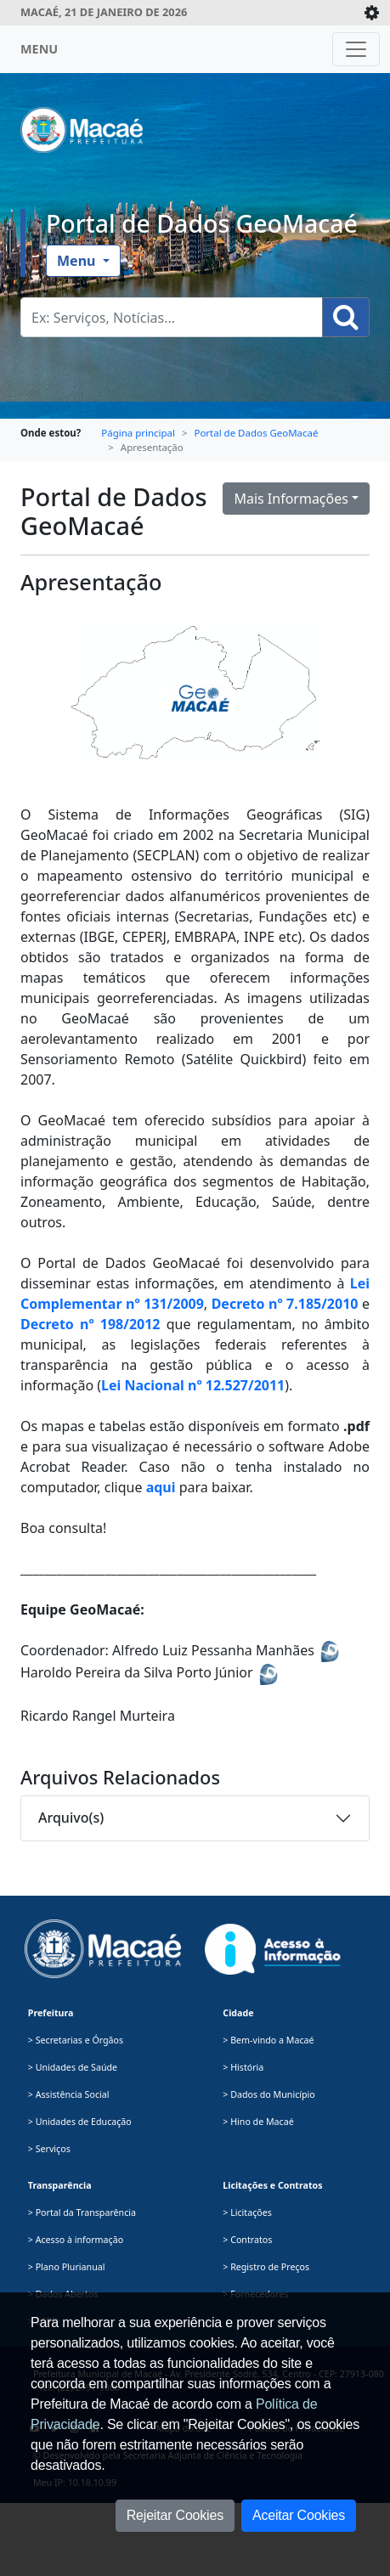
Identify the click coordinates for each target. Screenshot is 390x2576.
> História (243, 2067)
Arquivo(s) (71, 1817)
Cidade (238, 2013)
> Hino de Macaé (258, 2122)
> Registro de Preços (266, 2267)
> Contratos (247, 2240)
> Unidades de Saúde (72, 2067)
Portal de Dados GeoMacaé (202, 223)
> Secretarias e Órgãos (75, 2040)
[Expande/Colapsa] (371, 12)
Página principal (138, 432)
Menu (78, 260)
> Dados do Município (268, 2094)
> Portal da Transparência (82, 2212)
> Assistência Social (69, 2094)
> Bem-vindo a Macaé (268, 2040)
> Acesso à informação (75, 2240)
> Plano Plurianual (66, 2267)
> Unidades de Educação (80, 2122)
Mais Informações (291, 498)
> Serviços (49, 2149)
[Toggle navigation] (356, 49)
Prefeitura (51, 2013)
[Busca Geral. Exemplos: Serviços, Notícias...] (171, 317)
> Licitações (247, 2212)
